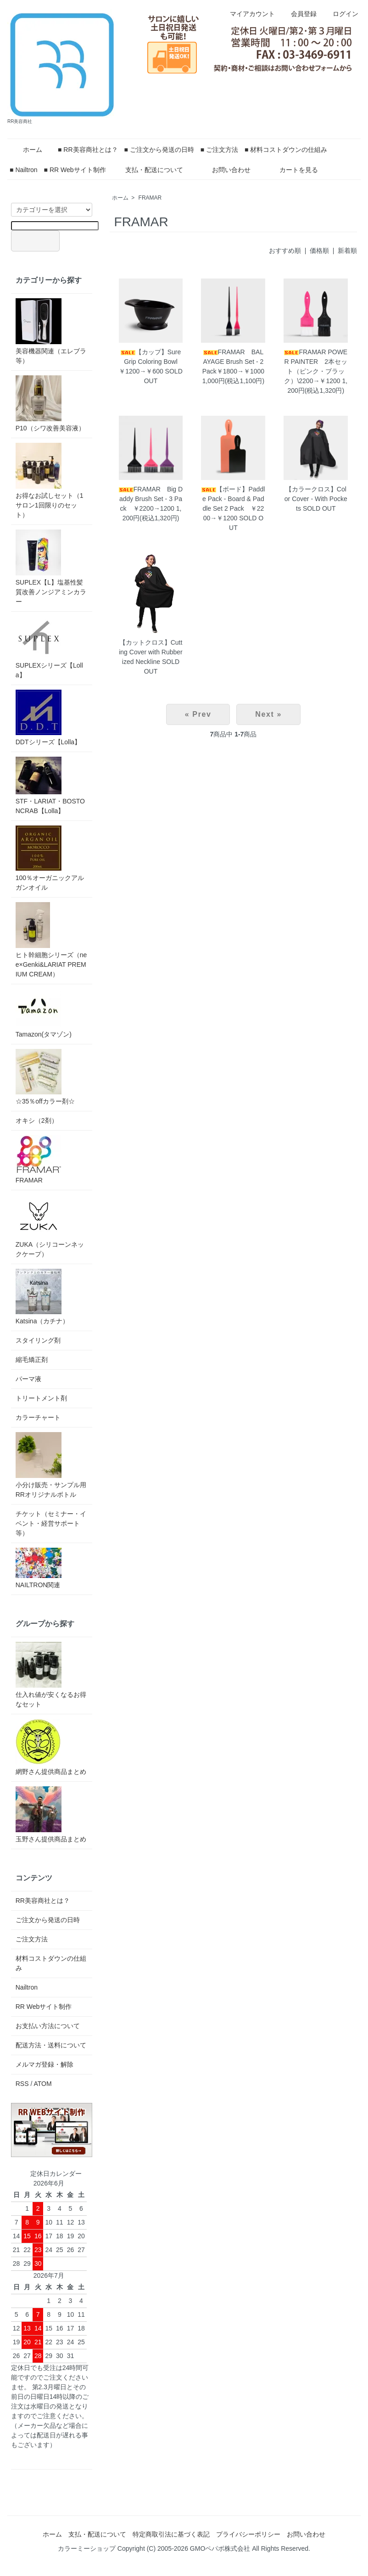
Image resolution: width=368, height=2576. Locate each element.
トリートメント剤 (41, 1398)
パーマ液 (28, 1379)
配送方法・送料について (51, 2045)
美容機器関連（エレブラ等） (51, 331)
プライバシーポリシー (248, 2534)
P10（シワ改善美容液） (50, 403)
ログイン (340, 13)
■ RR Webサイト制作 (75, 169)
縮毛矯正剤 (32, 1359)
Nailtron (27, 1987)
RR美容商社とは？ (43, 1900)
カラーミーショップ (87, 2548)
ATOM (42, 2083)
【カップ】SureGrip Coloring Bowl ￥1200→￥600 (151, 361)
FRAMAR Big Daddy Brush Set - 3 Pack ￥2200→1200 (151, 498)
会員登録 (299, 13)
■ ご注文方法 (219, 149)
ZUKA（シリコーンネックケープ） (50, 1226)
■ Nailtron (24, 169)
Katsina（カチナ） (42, 1297)
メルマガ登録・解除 (44, 2064)
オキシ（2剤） (37, 1120)
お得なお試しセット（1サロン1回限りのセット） (50, 481)
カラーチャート (38, 1417)
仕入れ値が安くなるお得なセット (51, 1675)
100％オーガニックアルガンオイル (50, 858)
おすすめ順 (285, 250)
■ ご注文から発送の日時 (159, 149)
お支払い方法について (48, 2026)
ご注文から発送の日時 (48, 1920)
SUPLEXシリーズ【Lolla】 (49, 647)
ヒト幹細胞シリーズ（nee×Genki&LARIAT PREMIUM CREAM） (51, 940)
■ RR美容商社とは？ (88, 149)
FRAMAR (150, 198)
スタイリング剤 (38, 1340)
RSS (22, 2083)
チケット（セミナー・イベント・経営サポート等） (51, 1523)
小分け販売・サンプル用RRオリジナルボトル (51, 1465)
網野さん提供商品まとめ (51, 1747)
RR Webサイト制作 (44, 2006)
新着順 (347, 250)
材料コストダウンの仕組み (51, 1963)
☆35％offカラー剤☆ (45, 1077)
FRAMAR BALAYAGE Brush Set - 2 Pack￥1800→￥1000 (233, 361)
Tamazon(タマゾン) (44, 1013)
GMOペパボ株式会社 (220, 2548)
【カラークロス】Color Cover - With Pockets (315, 498)
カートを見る (292, 169)
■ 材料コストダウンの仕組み (286, 149)
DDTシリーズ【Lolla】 (48, 718)
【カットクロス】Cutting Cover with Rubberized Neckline (151, 652)
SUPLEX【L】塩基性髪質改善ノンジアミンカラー (51, 567)
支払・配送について (147, 169)
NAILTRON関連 (38, 1568)
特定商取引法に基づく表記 (171, 2534)
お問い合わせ (225, 169)
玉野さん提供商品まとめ (51, 1814)
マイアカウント (247, 13)
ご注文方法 (32, 1939)
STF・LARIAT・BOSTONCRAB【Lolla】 (50, 785)
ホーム (26, 149)
